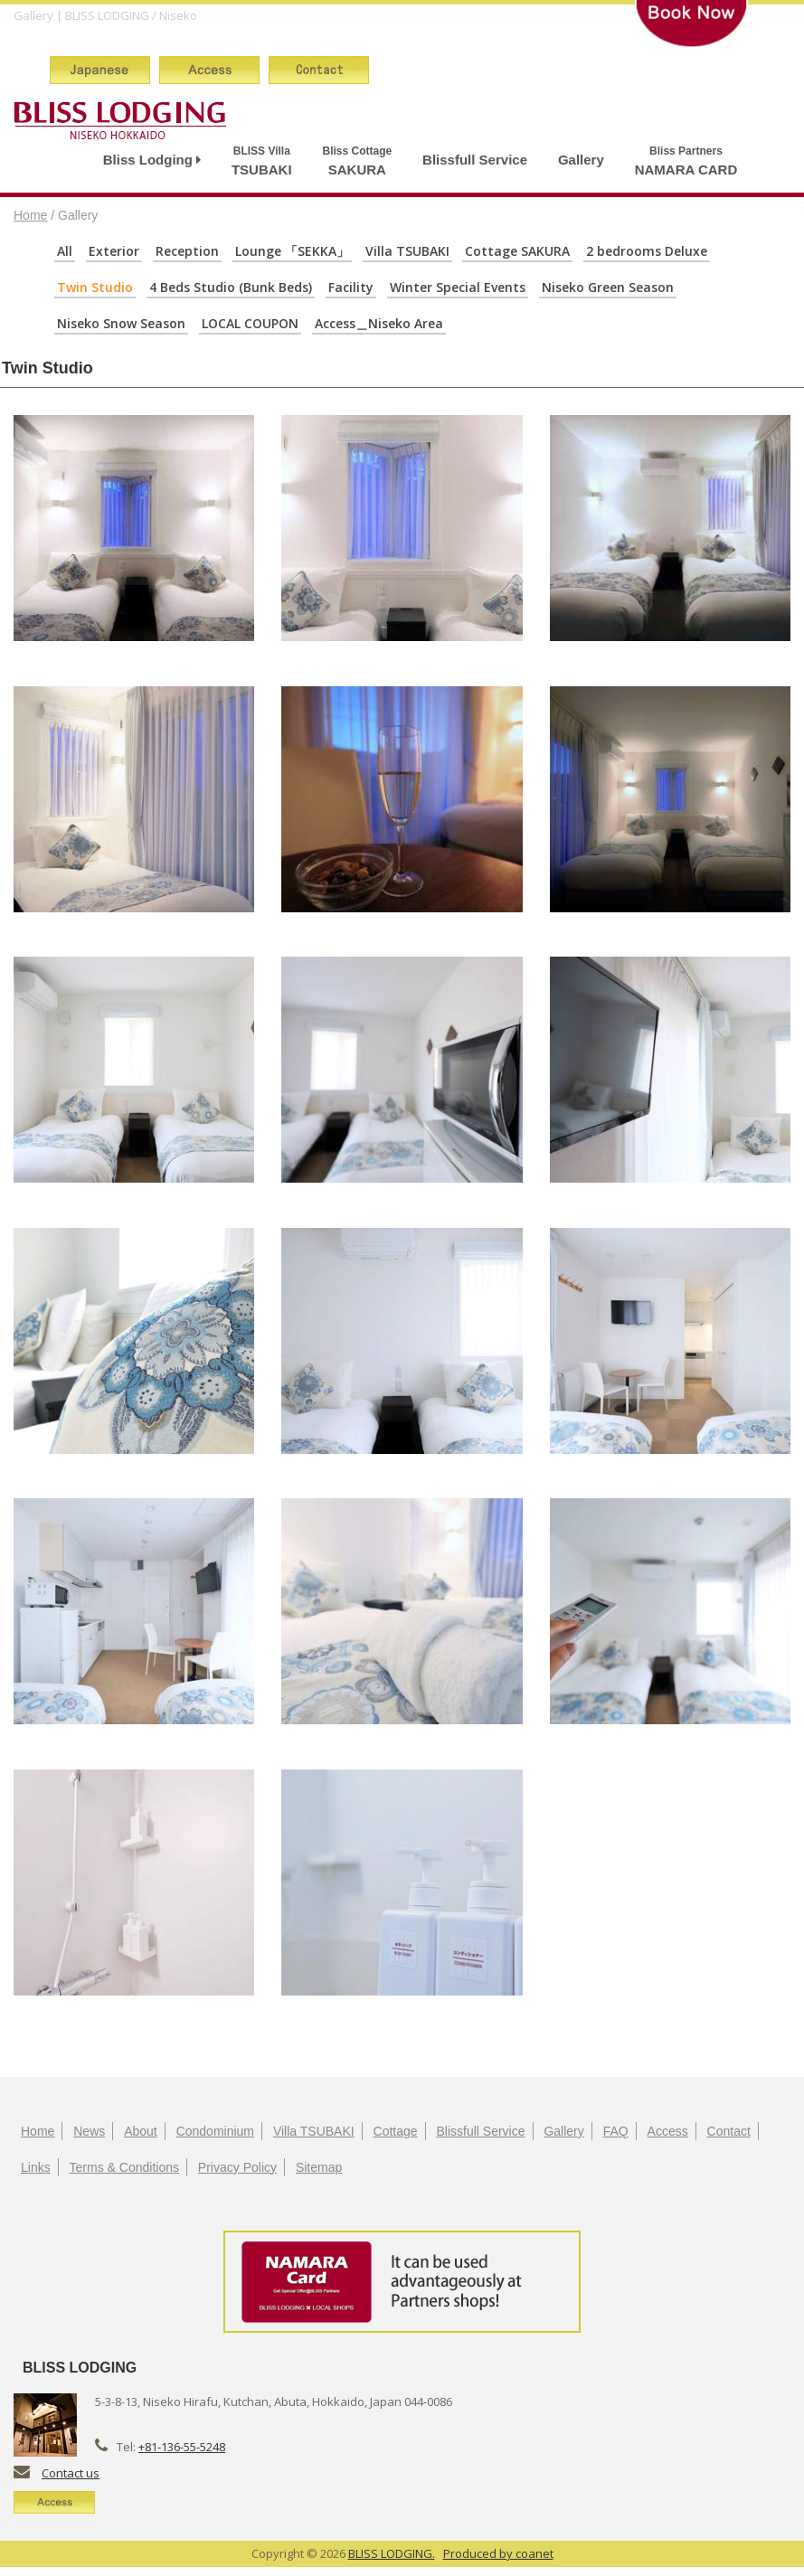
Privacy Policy (237, 2167)
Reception (187, 250)
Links (36, 2167)
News (89, 2131)
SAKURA (358, 160)
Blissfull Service (474, 159)
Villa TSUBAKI (407, 250)
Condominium (215, 2131)
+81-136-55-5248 (181, 2447)
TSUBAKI (262, 160)
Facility (351, 287)
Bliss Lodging (152, 159)
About (140, 2131)
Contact (729, 2131)
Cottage (396, 2131)
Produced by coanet (498, 2553)
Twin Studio (95, 287)
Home (30, 215)
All (64, 250)
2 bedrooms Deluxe (646, 250)
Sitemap (319, 2167)
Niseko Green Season (608, 287)
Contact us (70, 2473)
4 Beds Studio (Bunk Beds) (230, 287)
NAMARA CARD (686, 160)
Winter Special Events (457, 287)
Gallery (581, 159)
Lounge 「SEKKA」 (292, 250)
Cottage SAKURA (517, 250)
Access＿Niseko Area (379, 323)
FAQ (616, 2131)
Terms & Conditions (124, 2167)
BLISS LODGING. (391, 2553)
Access (668, 2131)
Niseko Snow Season (121, 323)
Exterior (114, 250)
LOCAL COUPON (250, 323)
